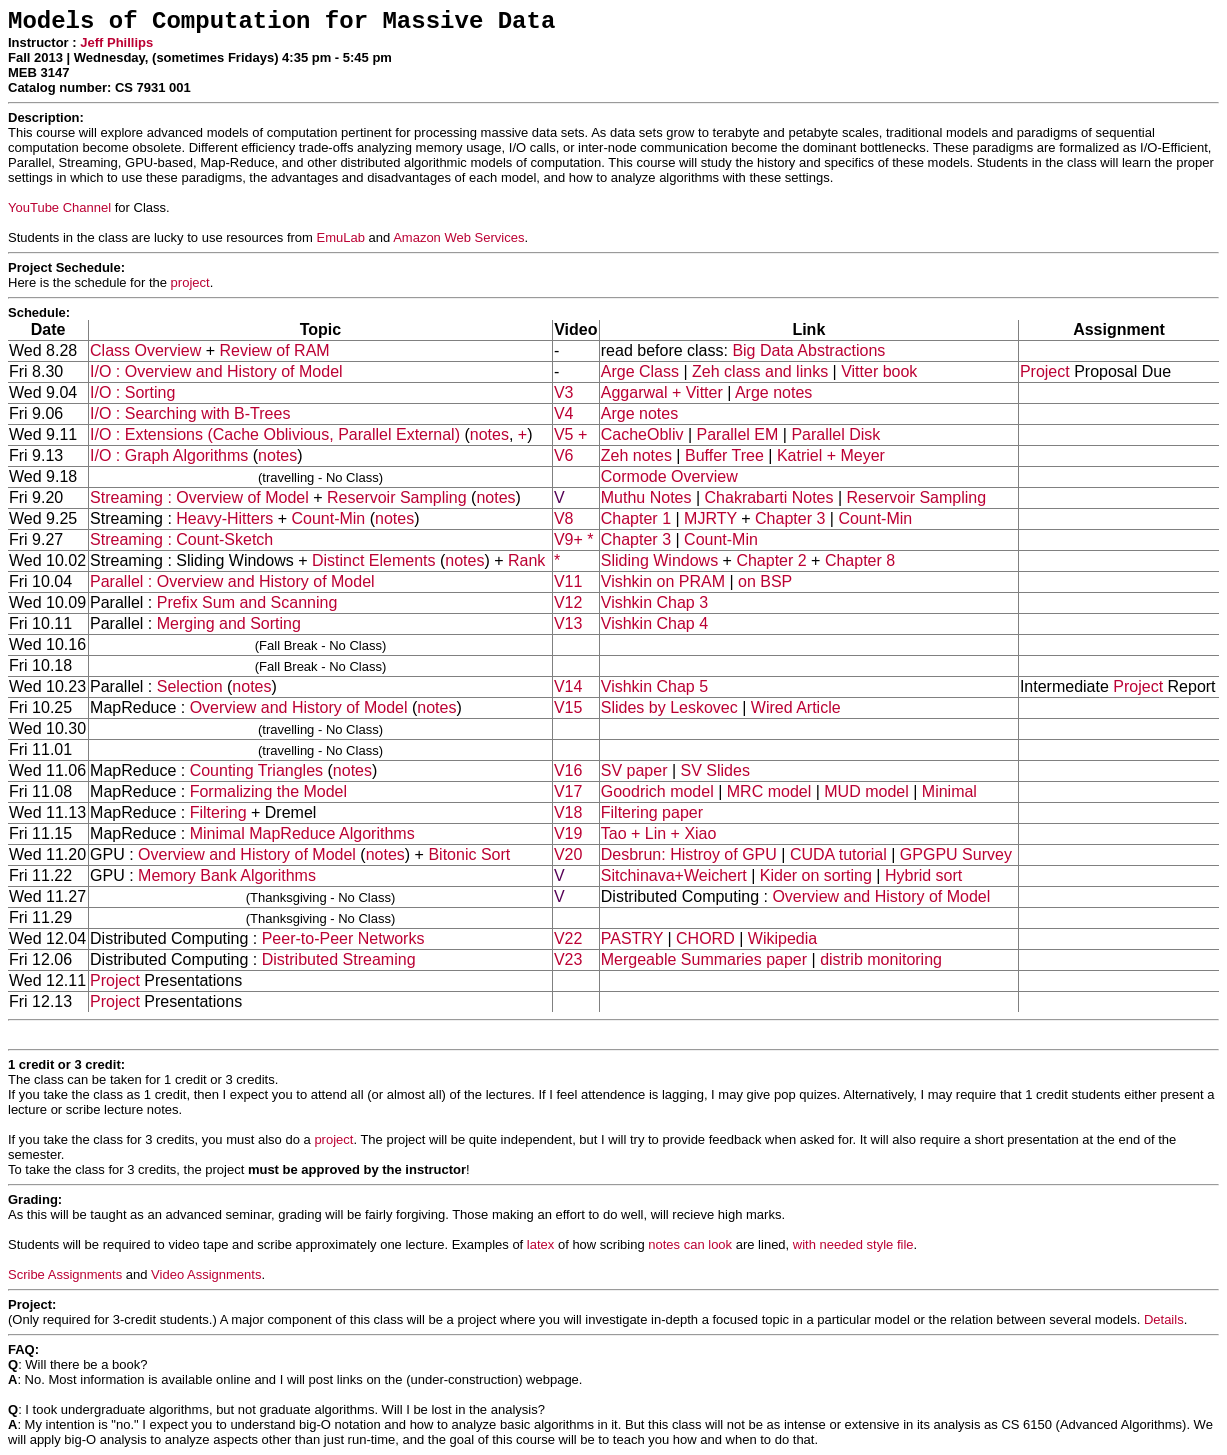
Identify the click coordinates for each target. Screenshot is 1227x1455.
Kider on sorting (816, 875)
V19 (568, 833)
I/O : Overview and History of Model (216, 371)
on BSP (765, 581)
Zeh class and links (760, 371)
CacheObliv (642, 434)
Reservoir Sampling (397, 497)
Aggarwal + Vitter (662, 392)
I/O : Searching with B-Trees (190, 413)
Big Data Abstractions (808, 350)
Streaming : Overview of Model (199, 497)
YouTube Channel (59, 207)
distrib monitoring (881, 959)
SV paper (634, 770)
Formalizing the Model (268, 791)
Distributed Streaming (339, 959)
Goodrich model (657, 791)
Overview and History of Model (299, 707)
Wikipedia (782, 938)
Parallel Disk (835, 434)
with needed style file (853, 1244)
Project (1045, 371)
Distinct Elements (374, 560)
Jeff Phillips (116, 42)
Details (1164, 1319)
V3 (564, 392)
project (190, 282)
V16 (568, 770)
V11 (568, 581)
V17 (568, 791)
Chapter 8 (860, 560)
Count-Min (328, 518)
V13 (568, 623)
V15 (568, 707)
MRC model (769, 791)
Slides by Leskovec (669, 707)
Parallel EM (738, 434)
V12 (568, 602)
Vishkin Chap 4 (654, 623)
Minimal (949, 791)
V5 (564, 434)
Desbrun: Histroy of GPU (689, 854)
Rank (526, 560)
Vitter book (879, 371)
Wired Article (796, 707)
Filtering (218, 812)
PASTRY (632, 938)
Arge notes (773, 392)
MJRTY (710, 518)
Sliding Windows (659, 560)
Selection (190, 686)
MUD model (866, 791)
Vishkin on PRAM (663, 581)
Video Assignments (206, 1274)
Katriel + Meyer (831, 455)
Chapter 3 (790, 518)
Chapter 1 (636, 518)
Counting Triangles (256, 770)
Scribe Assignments (65, 1274)
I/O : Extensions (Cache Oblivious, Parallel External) (275, 434)
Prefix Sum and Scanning (247, 602)
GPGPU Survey (956, 854)
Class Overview (145, 350)
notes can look (690, 1244)
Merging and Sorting (229, 623)
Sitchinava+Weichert (674, 875)
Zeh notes (636, 455)
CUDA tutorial (838, 854)
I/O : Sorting (132, 392)
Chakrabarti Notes (769, 497)
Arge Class (640, 371)
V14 (568, 686)
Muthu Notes (646, 497)
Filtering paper (652, 812)
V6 (564, 455)
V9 (564, 539)
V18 (568, 812)
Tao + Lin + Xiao (659, 833)
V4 (564, 413)
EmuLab (341, 237)
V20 (568, 854)
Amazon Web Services (458, 237)
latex (540, 1244)
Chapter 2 (771, 560)
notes (489, 434)
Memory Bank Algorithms (227, 875)
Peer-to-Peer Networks (343, 938)
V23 (568, 959)
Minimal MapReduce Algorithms (302, 833)
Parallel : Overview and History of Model (232, 581)
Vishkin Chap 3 (654, 602)
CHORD (705, 938)
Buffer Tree (724, 455)
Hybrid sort (923, 875)
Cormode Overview (669, 476)
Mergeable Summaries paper (704, 959)
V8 (564, 518)
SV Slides (715, 770)
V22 (568, 938)
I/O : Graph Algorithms (169, 455)
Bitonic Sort (469, 854)
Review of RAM (274, 350)
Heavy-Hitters (224, 518)
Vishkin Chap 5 (654, 686)
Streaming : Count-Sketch (181, 539)
